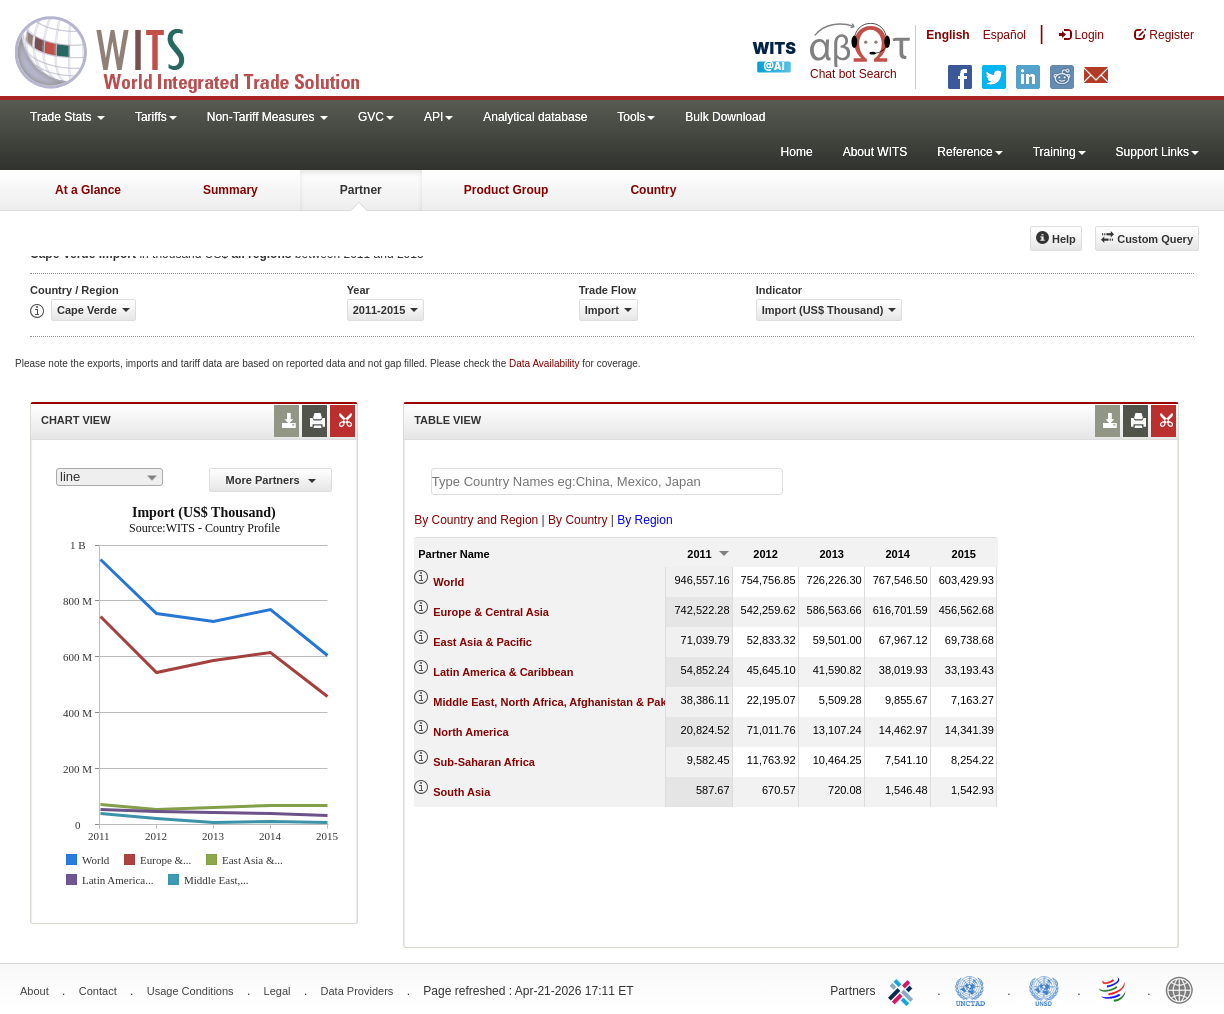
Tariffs (156, 117)
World (448, 582)
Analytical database (535, 117)
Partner (361, 190)
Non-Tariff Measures (267, 117)
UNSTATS (1044, 989)
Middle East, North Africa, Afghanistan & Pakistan (562, 702)
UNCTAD (974, 989)
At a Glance (88, 190)
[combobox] (109, 477)
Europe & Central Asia (491, 612)
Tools (636, 117)
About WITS (875, 152)
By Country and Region (476, 520)
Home (797, 152)
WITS (200, 50)
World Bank (1184, 989)
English (947, 35)
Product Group (506, 190)
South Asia (461, 792)
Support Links (1157, 152)
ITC (904, 989)
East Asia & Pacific (482, 642)
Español (1004, 35)
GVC (376, 117)
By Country (577, 520)
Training (1059, 152)
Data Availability (545, 363)
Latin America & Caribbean (503, 672)
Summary (230, 190)
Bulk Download (725, 117)
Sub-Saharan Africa (484, 762)
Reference (969, 152)
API (438, 117)
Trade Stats (67, 117)
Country (653, 190)
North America (470, 732)
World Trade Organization (1114, 989)
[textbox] (607, 481)
